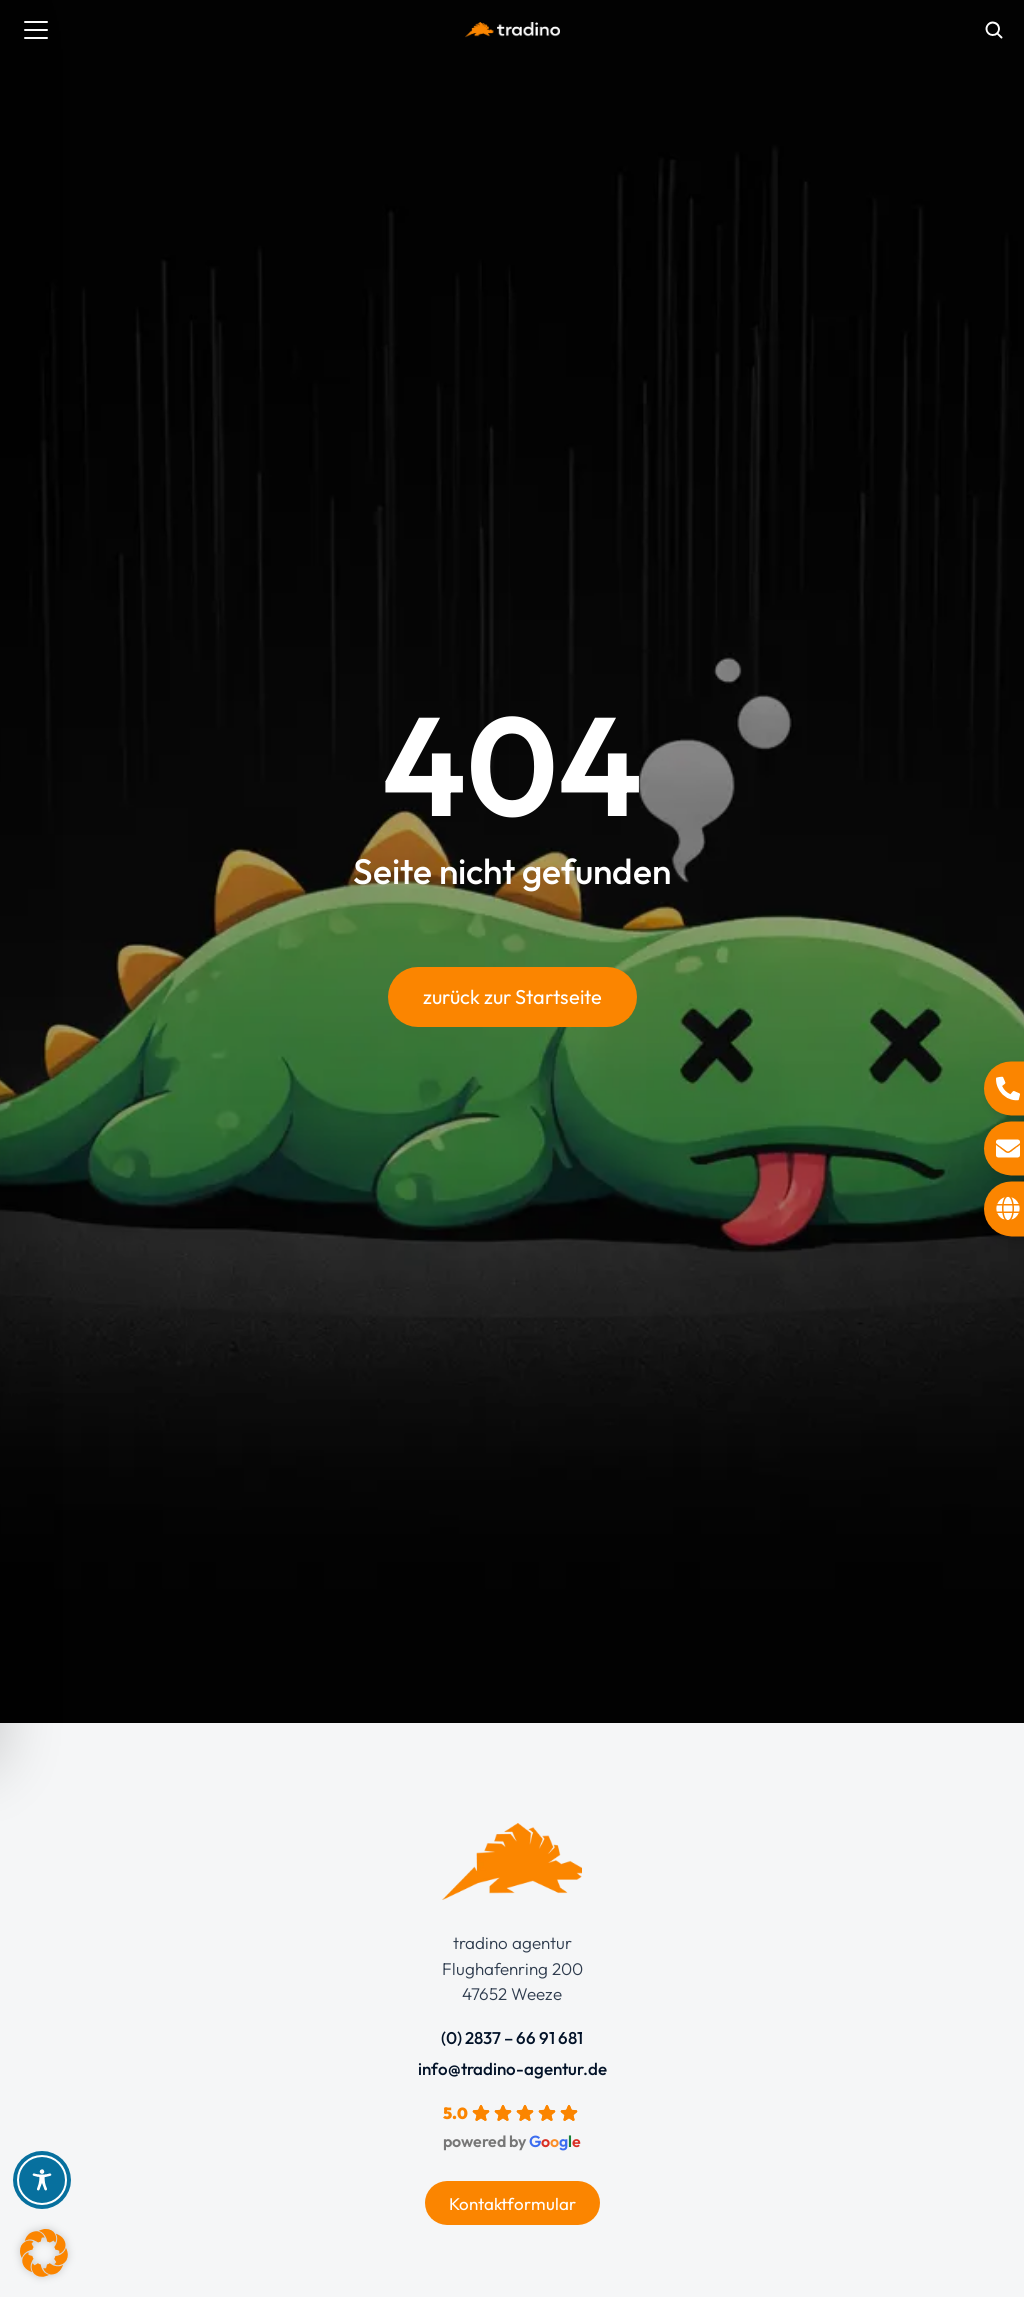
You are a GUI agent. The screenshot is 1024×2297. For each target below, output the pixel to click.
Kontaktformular (512, 2203)
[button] (44, 2253)
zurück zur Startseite (512, 999)
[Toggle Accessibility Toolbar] (42, 2180)
